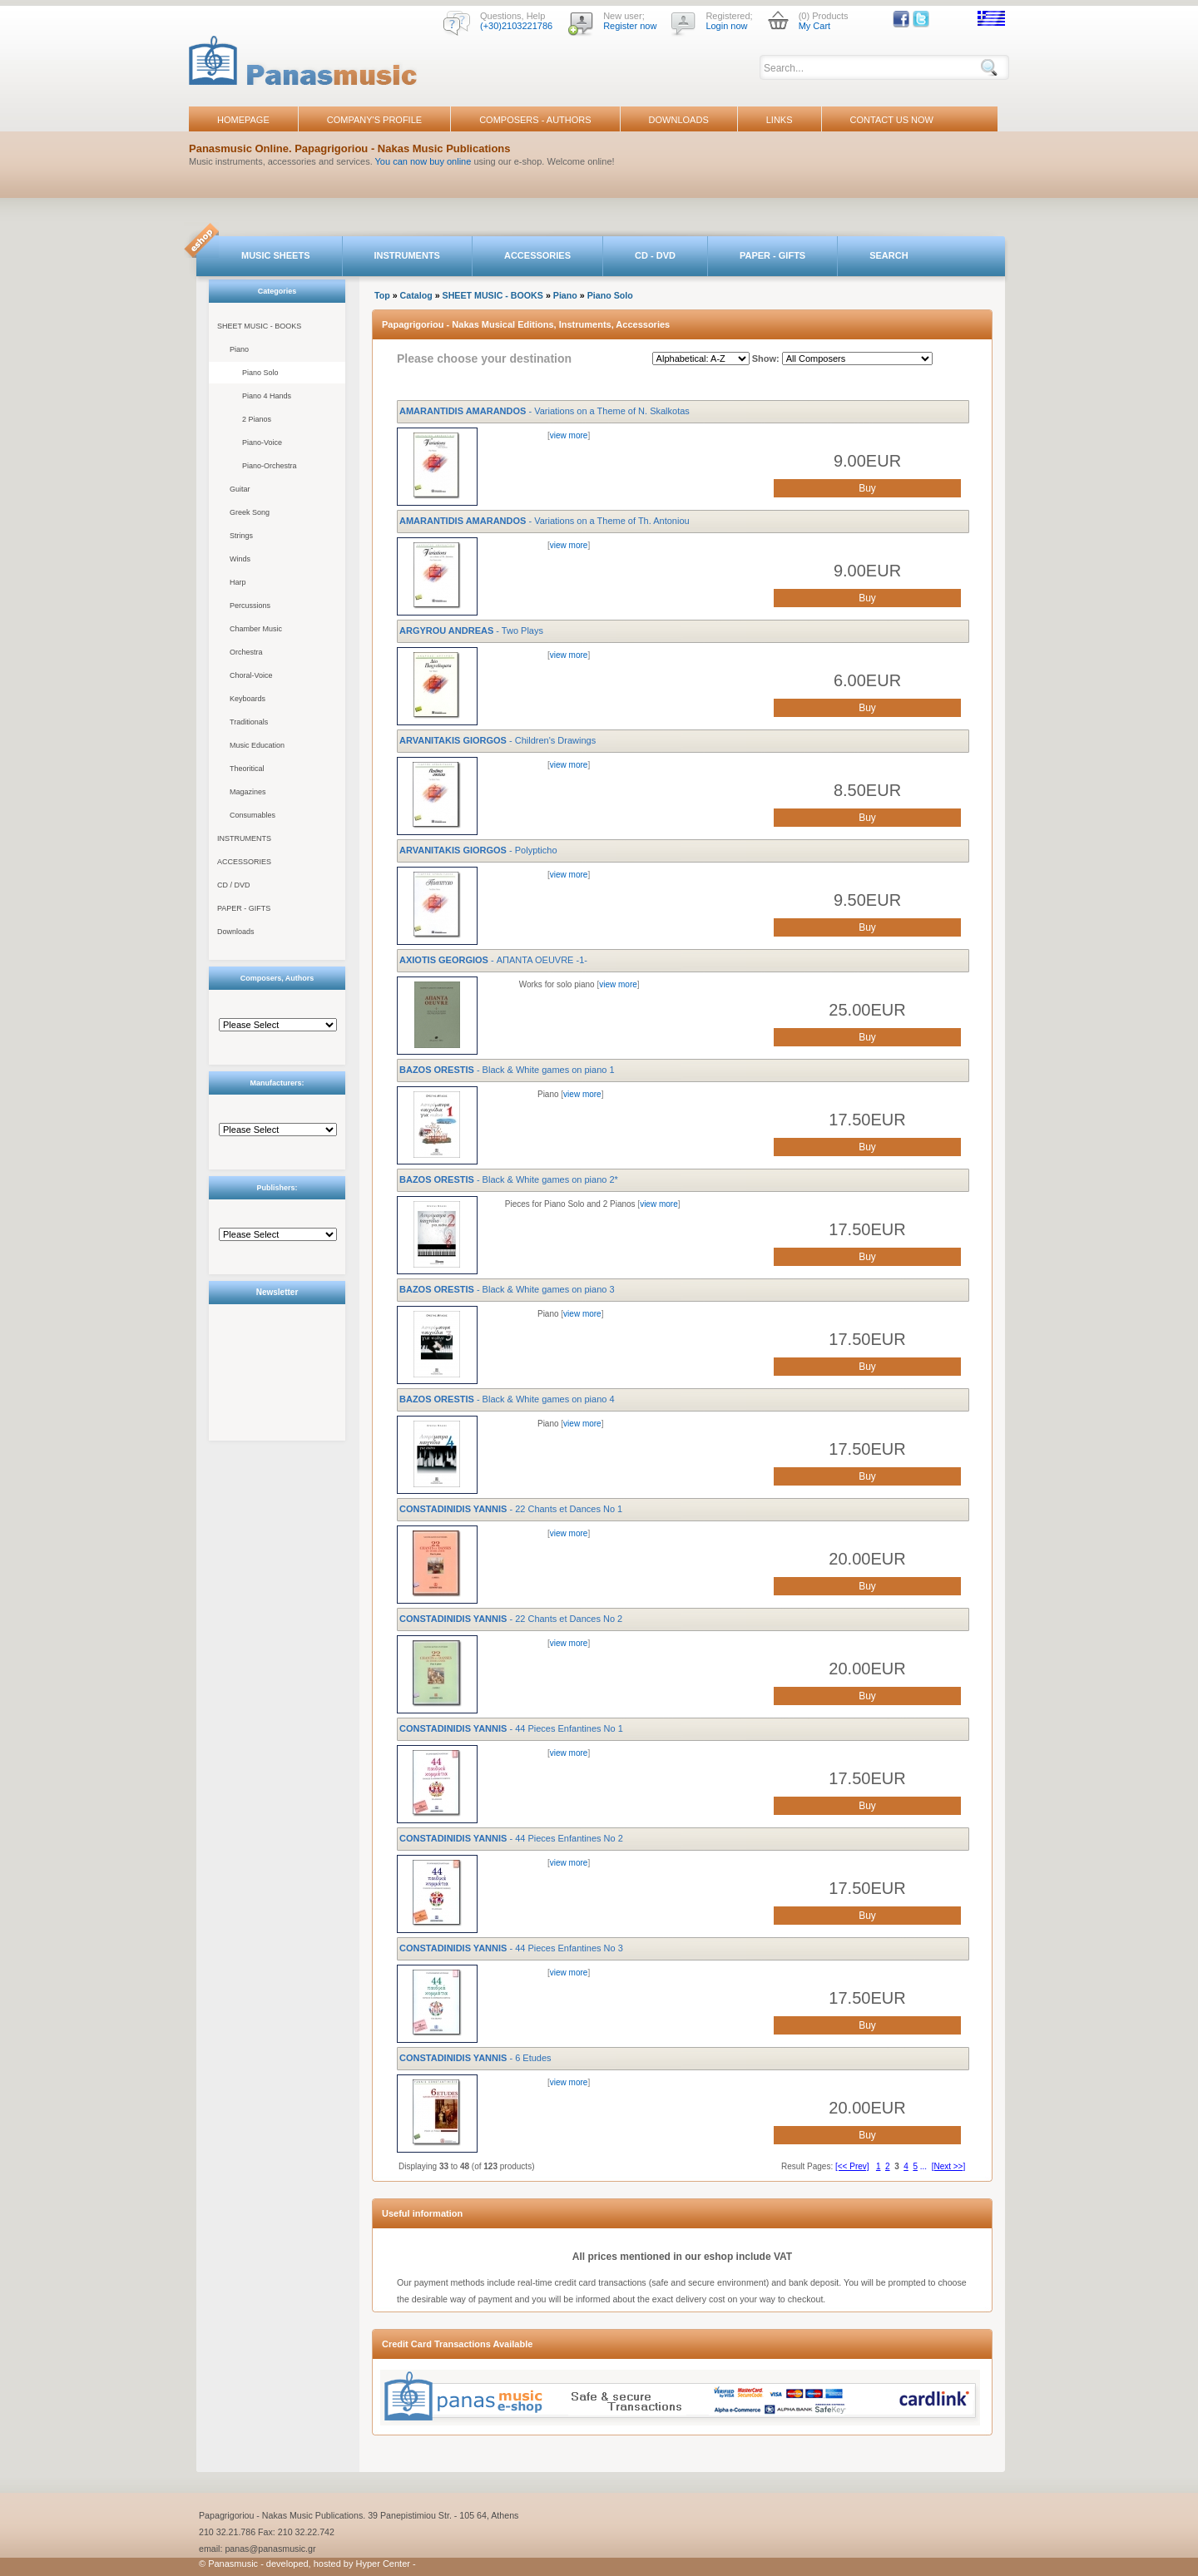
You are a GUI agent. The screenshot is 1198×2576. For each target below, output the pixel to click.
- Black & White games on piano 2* (508, 1179)
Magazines (248, 792)
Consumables (252, 815)
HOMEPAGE (243, 120)
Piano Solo (260, 372)
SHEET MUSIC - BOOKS (259, 326)
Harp (238, 582)
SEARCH (888, 255)
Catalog (416, 295)
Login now (726, 26)
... (923, 2166)
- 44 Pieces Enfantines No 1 (511, 1728)
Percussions (250, 605)
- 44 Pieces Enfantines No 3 (511, 1948)
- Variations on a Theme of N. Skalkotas (544, 411)
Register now (629, 26)
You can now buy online (423, 161)
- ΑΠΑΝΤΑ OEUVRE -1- (493, 960)
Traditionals (249, 722)
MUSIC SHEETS (275, 255)
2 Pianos (256, 419)
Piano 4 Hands (266, 396)
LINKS (779, 120)
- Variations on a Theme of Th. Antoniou (544, 521)
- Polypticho (478, 850)
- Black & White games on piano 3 (507, 1289)
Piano (239, 349)
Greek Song (250, 512)
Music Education (257, 745)
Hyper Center (383, 2564)
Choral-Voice (251, 675)
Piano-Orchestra (269, 466)
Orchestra (246, 652)
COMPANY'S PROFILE (374, 120)
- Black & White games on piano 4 (507, 1399)
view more (569, 435)
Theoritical (247, 768)
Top (382, 295)
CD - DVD (655, 255)
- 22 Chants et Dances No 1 (510, 1509)
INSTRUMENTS (407, 255)
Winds (240, 559)
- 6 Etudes (475, 2058)
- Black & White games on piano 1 (507, 1070)
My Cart (815, 26)
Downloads (236, 931)
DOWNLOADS (679, 120)
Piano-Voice (262, 442)
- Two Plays (471, 630)
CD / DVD (233, 885)
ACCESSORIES (537, 255)
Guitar (240, 489)
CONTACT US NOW (891, 120)
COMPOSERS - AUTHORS (535, 120)
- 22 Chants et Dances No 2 (510, 1619)
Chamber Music (256, 629)
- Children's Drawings (497, 740)
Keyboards (247, 699)
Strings (241, 536)
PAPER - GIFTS (772, 255)
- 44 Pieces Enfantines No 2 (511, 1838)
